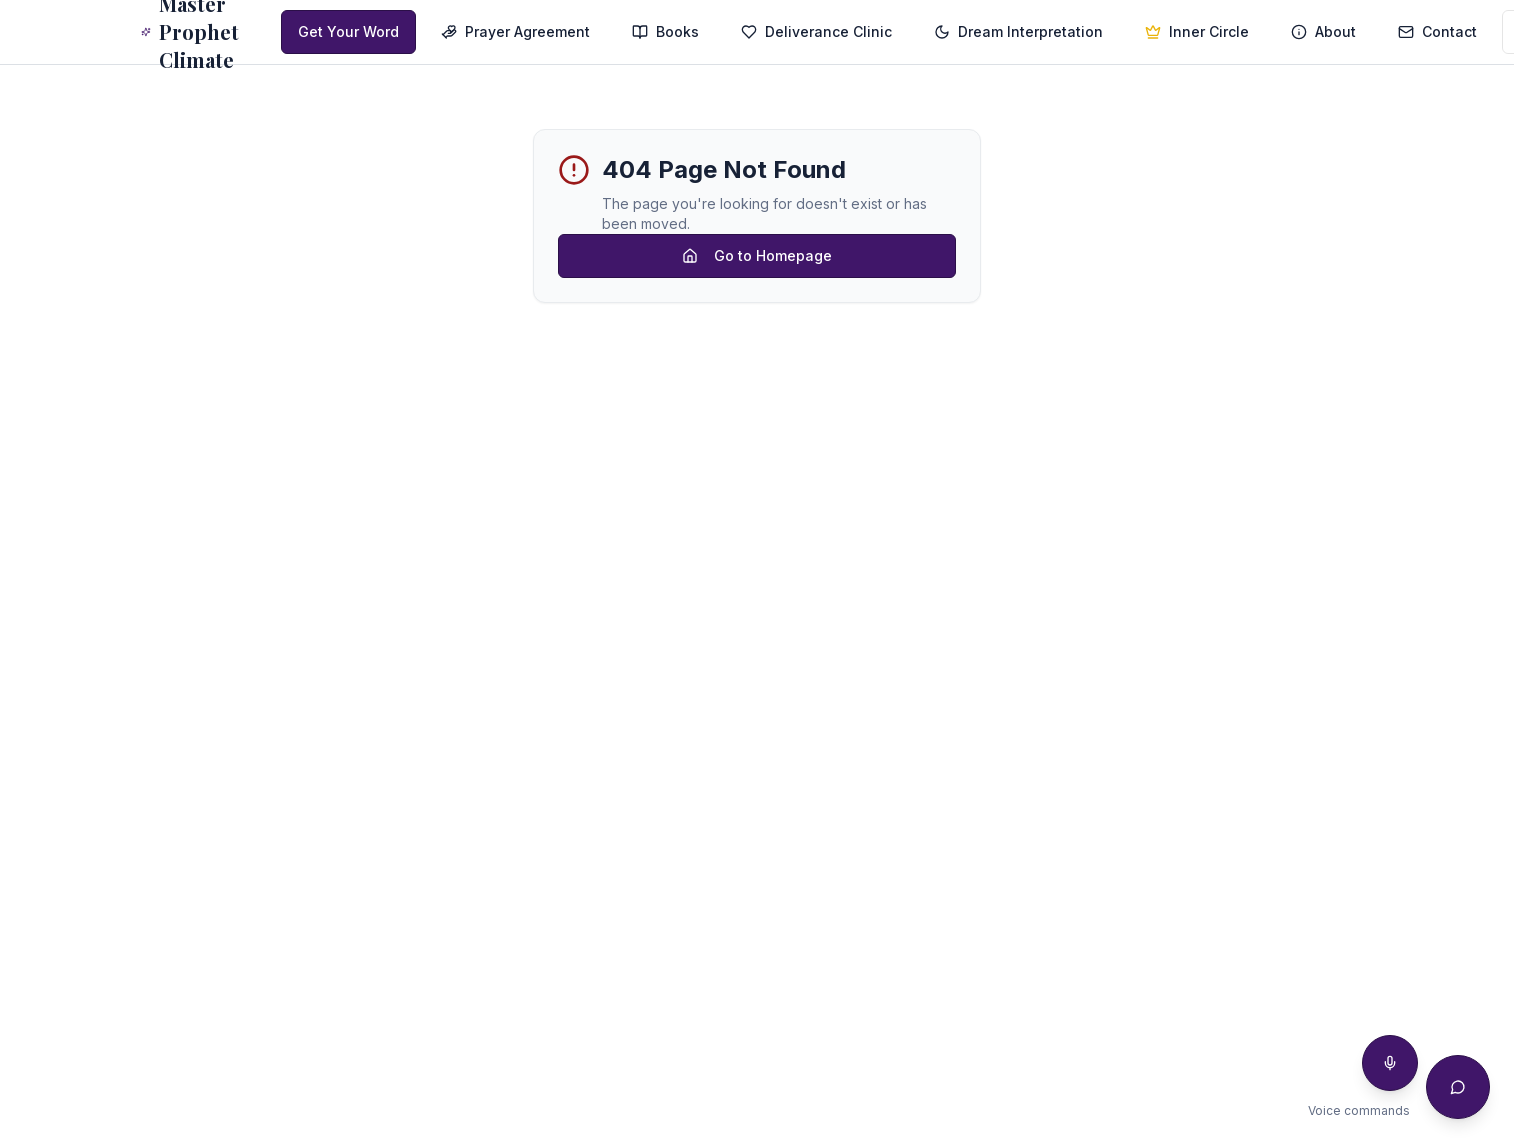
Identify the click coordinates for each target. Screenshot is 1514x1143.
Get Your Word (348, 31)
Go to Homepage (757, 255)
